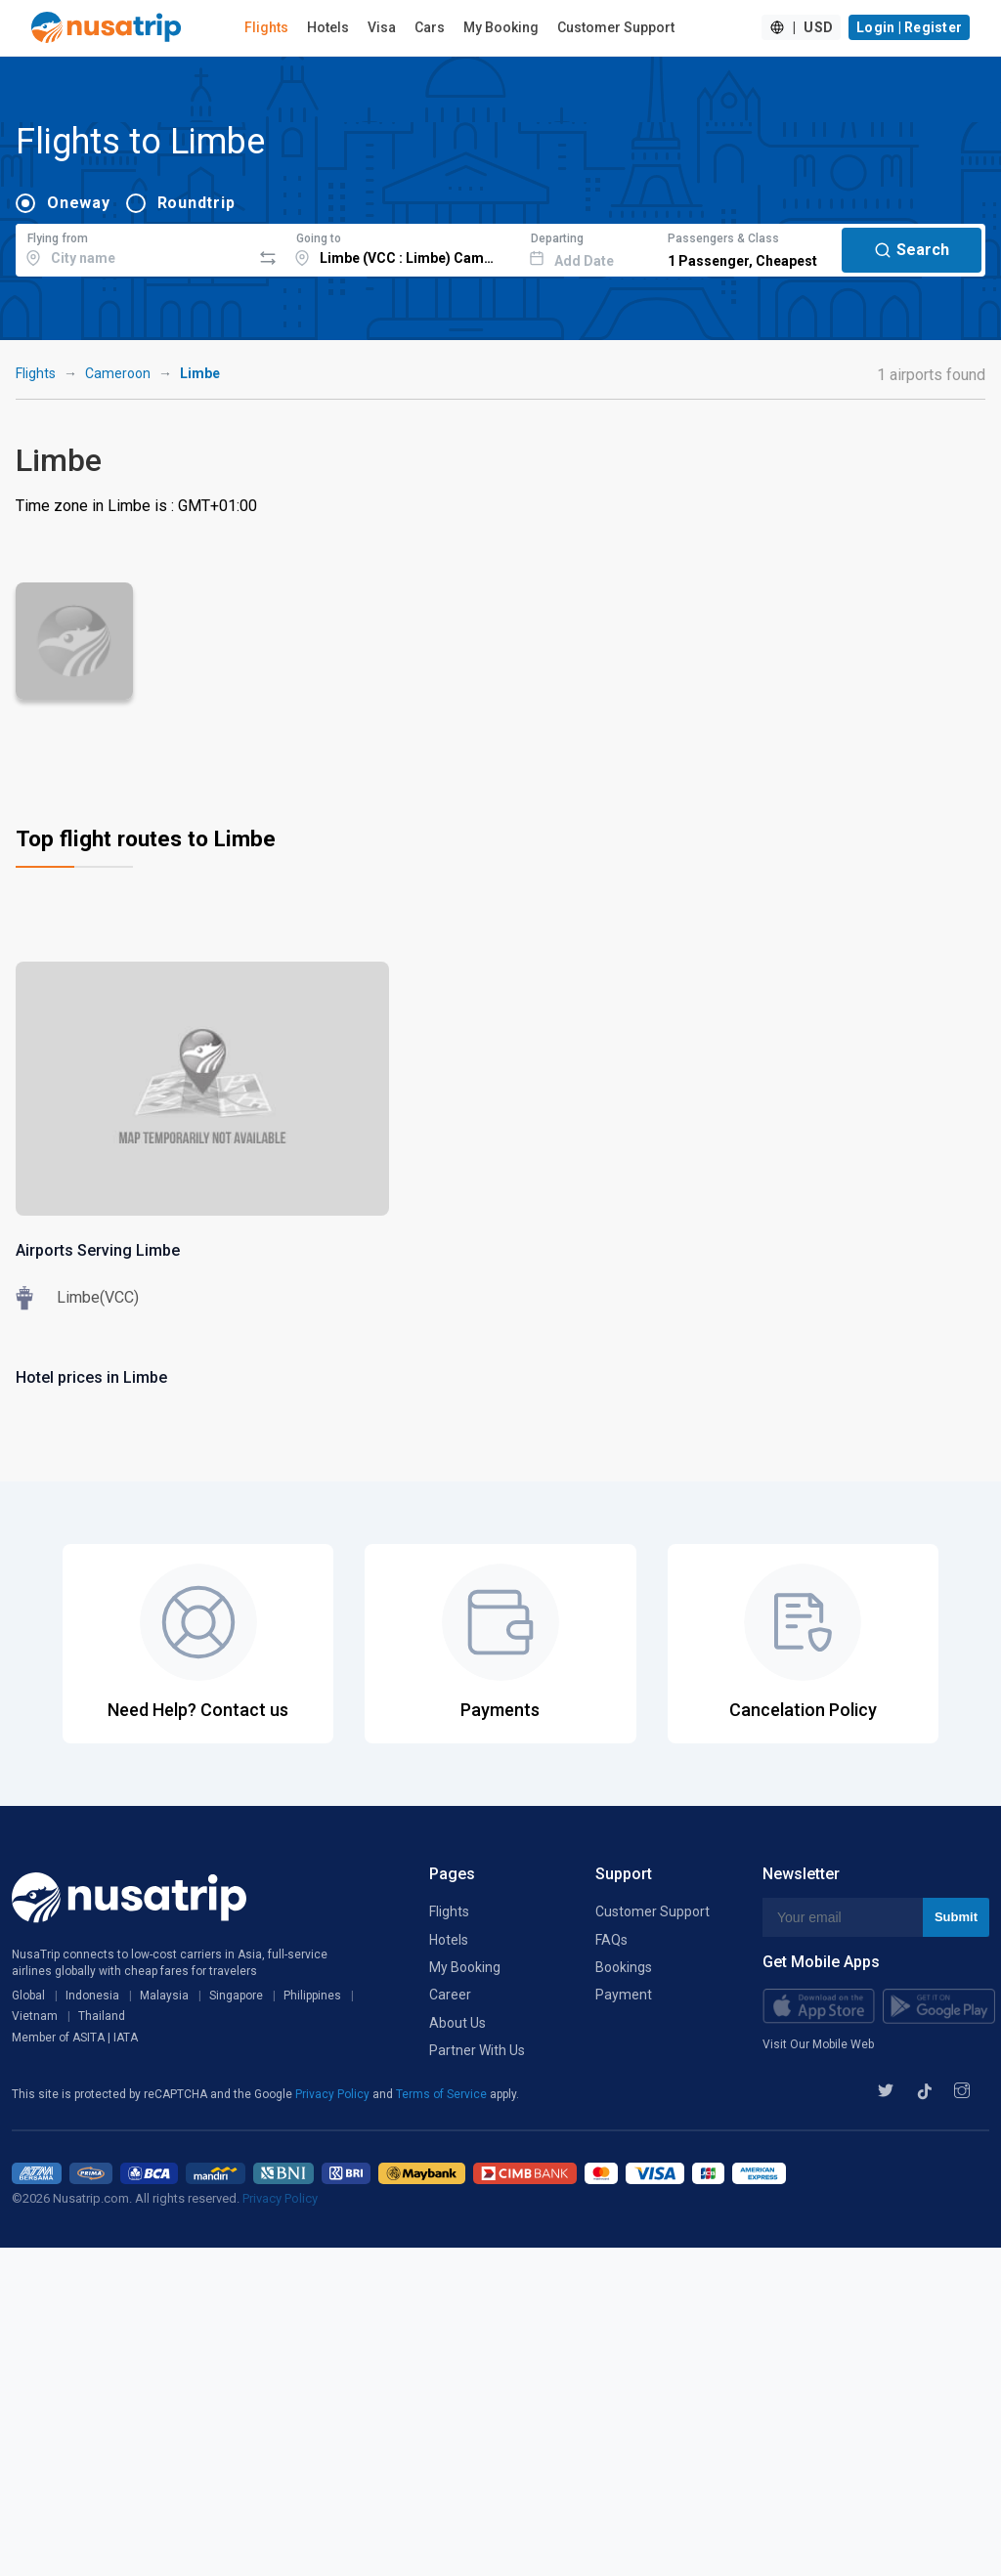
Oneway (78, 202)
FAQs (611, 1940)
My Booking (501, 27)
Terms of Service (443, 2094)
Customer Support (616, 27)
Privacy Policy (333, 2094)
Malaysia (164, 1995)
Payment (623, 1994)
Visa (382, 27)
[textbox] (133, 247)
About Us (457, 2023)
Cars (429, 27)
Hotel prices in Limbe (91, 1377)
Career (450, 1994)
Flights (266, 27)
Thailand (101, 2016)
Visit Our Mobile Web (818, 2044)
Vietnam (35, 2016)
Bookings (623, 1967)
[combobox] (133, 247)
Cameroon (118, 373)
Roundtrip (196, 202)
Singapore (236, 1995)
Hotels (328, 27)
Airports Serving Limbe (98, 1250)
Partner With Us (477, 2050)
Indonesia (92, 1995)
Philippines (312, 1995)
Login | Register (909, 27)
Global (28, 1995)
